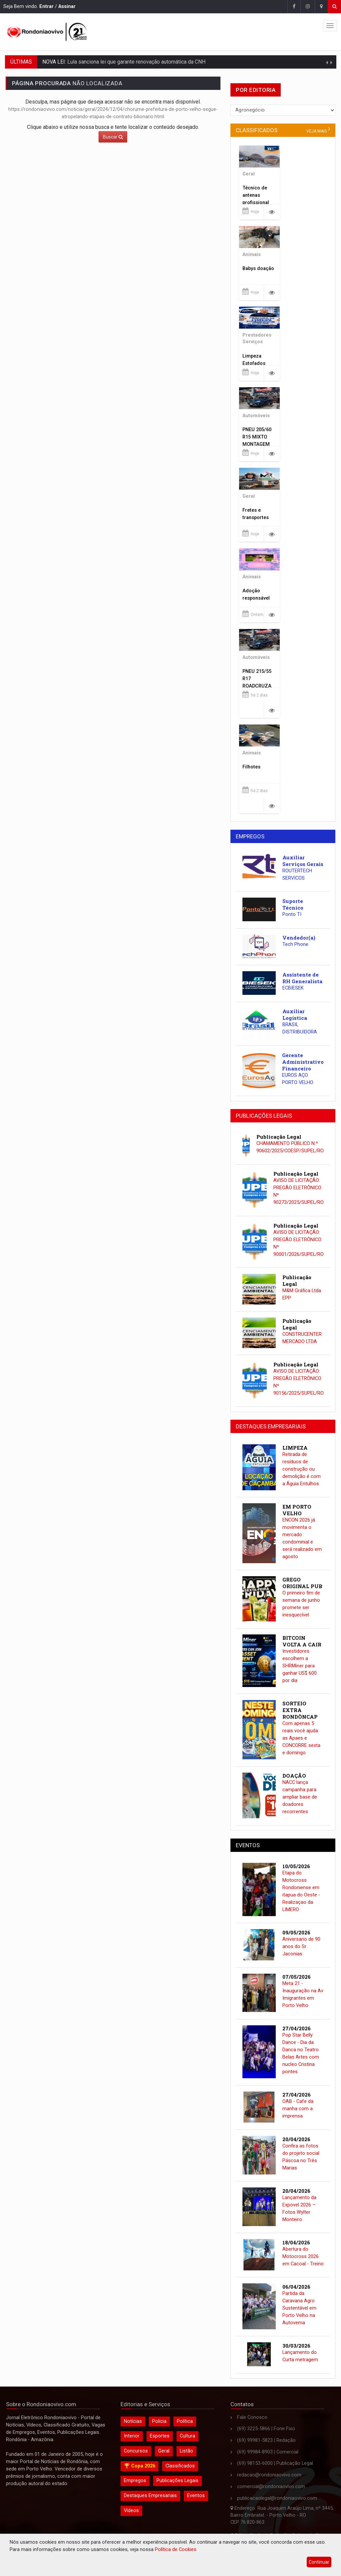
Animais (251, 254)
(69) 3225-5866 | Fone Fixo (266, 2429)
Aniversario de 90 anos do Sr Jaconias (301, 1946)
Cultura (187, 2436)
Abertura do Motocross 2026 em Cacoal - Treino (303, 2256)
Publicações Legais (177, 2480)
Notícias (133, 2421)
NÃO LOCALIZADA (67, 83)
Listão (186, 2451)
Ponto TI (291, 914)
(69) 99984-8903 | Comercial (267, 2452)
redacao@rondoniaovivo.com (269, 2475)
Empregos (135, 2480)
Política (185, 2421)
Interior (132, 2436)
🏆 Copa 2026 (139, 2466)
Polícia (159, 2421)
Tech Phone (295, 944)
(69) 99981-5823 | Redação (266, 2440)
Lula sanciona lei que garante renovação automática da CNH (135, 62)
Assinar (67, 6)
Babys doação (258, 268)
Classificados (180, 2466)
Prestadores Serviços (256, 338)
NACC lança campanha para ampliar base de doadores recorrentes (299, 1797)
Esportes (160, 2436)
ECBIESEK (293, 988)
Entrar (46, 6)
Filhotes (251, 767)
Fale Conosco (252, 2417)
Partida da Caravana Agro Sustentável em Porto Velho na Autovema (299, 2308)
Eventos (196, 2495)
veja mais (316, 131)
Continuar (319, 2562)
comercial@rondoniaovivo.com (271, 2486)
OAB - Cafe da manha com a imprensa (297, 2109)
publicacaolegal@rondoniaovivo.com (277, 2498)
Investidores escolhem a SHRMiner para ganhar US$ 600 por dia (299, 1665)
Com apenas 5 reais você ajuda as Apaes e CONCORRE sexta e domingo (301, 1738)
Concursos (136, 2451)
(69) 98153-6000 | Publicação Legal (275, 2463)
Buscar (113, 137)
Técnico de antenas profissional (255, 195)
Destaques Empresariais (150, 2495)
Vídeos (131, 2510)
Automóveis (256, 416)
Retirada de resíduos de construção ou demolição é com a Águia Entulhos (301, 1469)
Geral (248, 174)
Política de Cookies (175, 2549)
